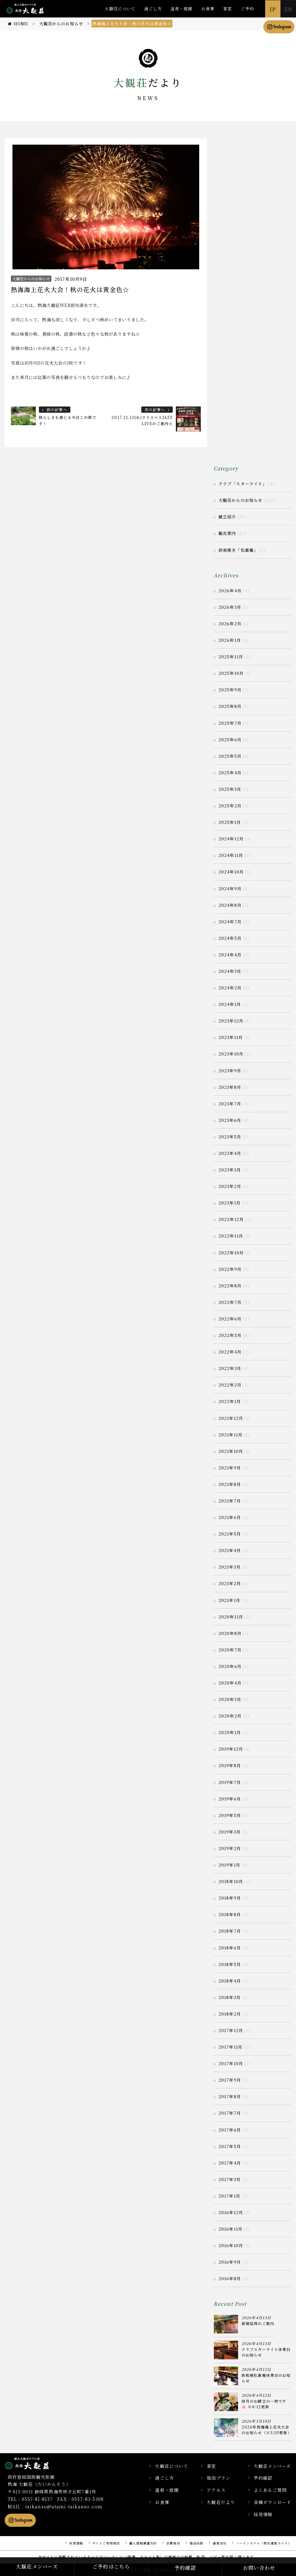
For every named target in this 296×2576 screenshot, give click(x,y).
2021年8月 (229, 1484)
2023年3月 (229, 1170)
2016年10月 (230, 2245)
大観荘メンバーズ (272, 2466)
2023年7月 (229, 1104)
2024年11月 (230, 855)
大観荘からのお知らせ (31, 278)
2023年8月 (229, 1087)
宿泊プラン (218, 2478)
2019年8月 (229, 1765)
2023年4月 (229, 1153)
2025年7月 (230, 723)
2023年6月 (229, 1120)
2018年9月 (229, 1898)
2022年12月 (231, 1219)
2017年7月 (229, 2113)
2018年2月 (229, 2014)
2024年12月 (231, 839)
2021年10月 (230, 1451)
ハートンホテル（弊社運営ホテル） (263, 2543)
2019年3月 (229, 1832)
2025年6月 (230, 740)
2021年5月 (229, 1534)
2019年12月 (230, 1749)
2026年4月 (230, 591)
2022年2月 (230, 1385)
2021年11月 (230, 1435)
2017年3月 (229, 2179)
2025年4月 (230, 773)
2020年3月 (229, 1699)
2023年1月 (229, 1203)
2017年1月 (229, 2196)
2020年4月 (230, 1683)
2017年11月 (230, 2047)
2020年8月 (230, 1633)
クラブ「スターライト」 (242, 484)
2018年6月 (229, 1948)
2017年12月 (230, 2030)
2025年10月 (231, 673)
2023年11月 (230, 1037)
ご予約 (247, 9)
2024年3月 (229, 971)
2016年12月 (230, 2212)
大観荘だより (221, 2502)
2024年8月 (230, 905)
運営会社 (219, 2543)
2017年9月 (229, 2080)
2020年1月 (229, 1732)
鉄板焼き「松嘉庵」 (238, 550)
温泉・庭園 (182, 9)
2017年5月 (229, 2146)
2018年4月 (229, 1981)
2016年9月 (229, 2262)
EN (288, 9)
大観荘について (120, 9)
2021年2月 (229, 1583)
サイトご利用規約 (106, 2543)
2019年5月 (229, 1815)
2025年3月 (229, 789)
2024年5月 (230, 938)
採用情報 (263, 2514)
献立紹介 (227, 517)
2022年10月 (231, 1253)
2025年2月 (230, 806)
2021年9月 (229, 1468)
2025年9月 (230, 690)
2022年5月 (230, 1335)
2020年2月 (230, 1716)
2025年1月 (229, 822)
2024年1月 (229, 1004)
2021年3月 (229, 1567)
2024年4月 (230, 955)
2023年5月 (229, 1137)
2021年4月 (229, 1550)
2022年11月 (230, 1236)
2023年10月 (230, 1054)
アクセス (216, 2490)
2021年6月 (229, 1517)
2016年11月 (230, 2229)
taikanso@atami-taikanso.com (63, 2506)
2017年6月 (229, 2130)
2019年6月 (229, 1799)
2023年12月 (230, 1021)
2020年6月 (230, 1666)
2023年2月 (229, 1186)
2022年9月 (230, 1269)
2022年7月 (230, 1302)
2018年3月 (229, 1997)
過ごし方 (153, 9)
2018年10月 (230, 1881)
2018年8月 (229, 1914)
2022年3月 (229, 1368)
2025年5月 (230, 756)
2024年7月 (230, 922)
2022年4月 (230, 1352)
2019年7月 (229, 1782)
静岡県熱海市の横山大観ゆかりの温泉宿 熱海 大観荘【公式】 (35, 2463)
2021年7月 (229, 1501)
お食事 (207, 9)
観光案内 (227, 533)
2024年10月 (231, 872)
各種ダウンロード (272, 2502)
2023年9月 (229, 1071)
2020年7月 (230, 1650)
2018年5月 (229, 1964)
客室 (227, 9)
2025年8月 (230, 706)
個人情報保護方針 (143, 2543)
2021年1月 (229, 1600)
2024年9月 (230, 889)
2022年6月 (230, 1319)
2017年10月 (230, 2063)
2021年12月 (230, 1418)
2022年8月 (230, 1286)
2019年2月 (229, 1848)
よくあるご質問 (270, 2490)
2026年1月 (229, 640)
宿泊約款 (196, 2543)
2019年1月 (229, 1865)
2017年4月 (229, 2163)
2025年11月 (230, 657)
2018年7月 (229, 1931)
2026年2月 (230, 624)
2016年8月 (229, 2278)
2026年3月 (229, 607)
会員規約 (173, 2543)
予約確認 (263, 2478)
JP (273, 9)
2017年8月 (229, 2096)
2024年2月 (230, 988)
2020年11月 (230, 1617)
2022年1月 (229, 1401)
